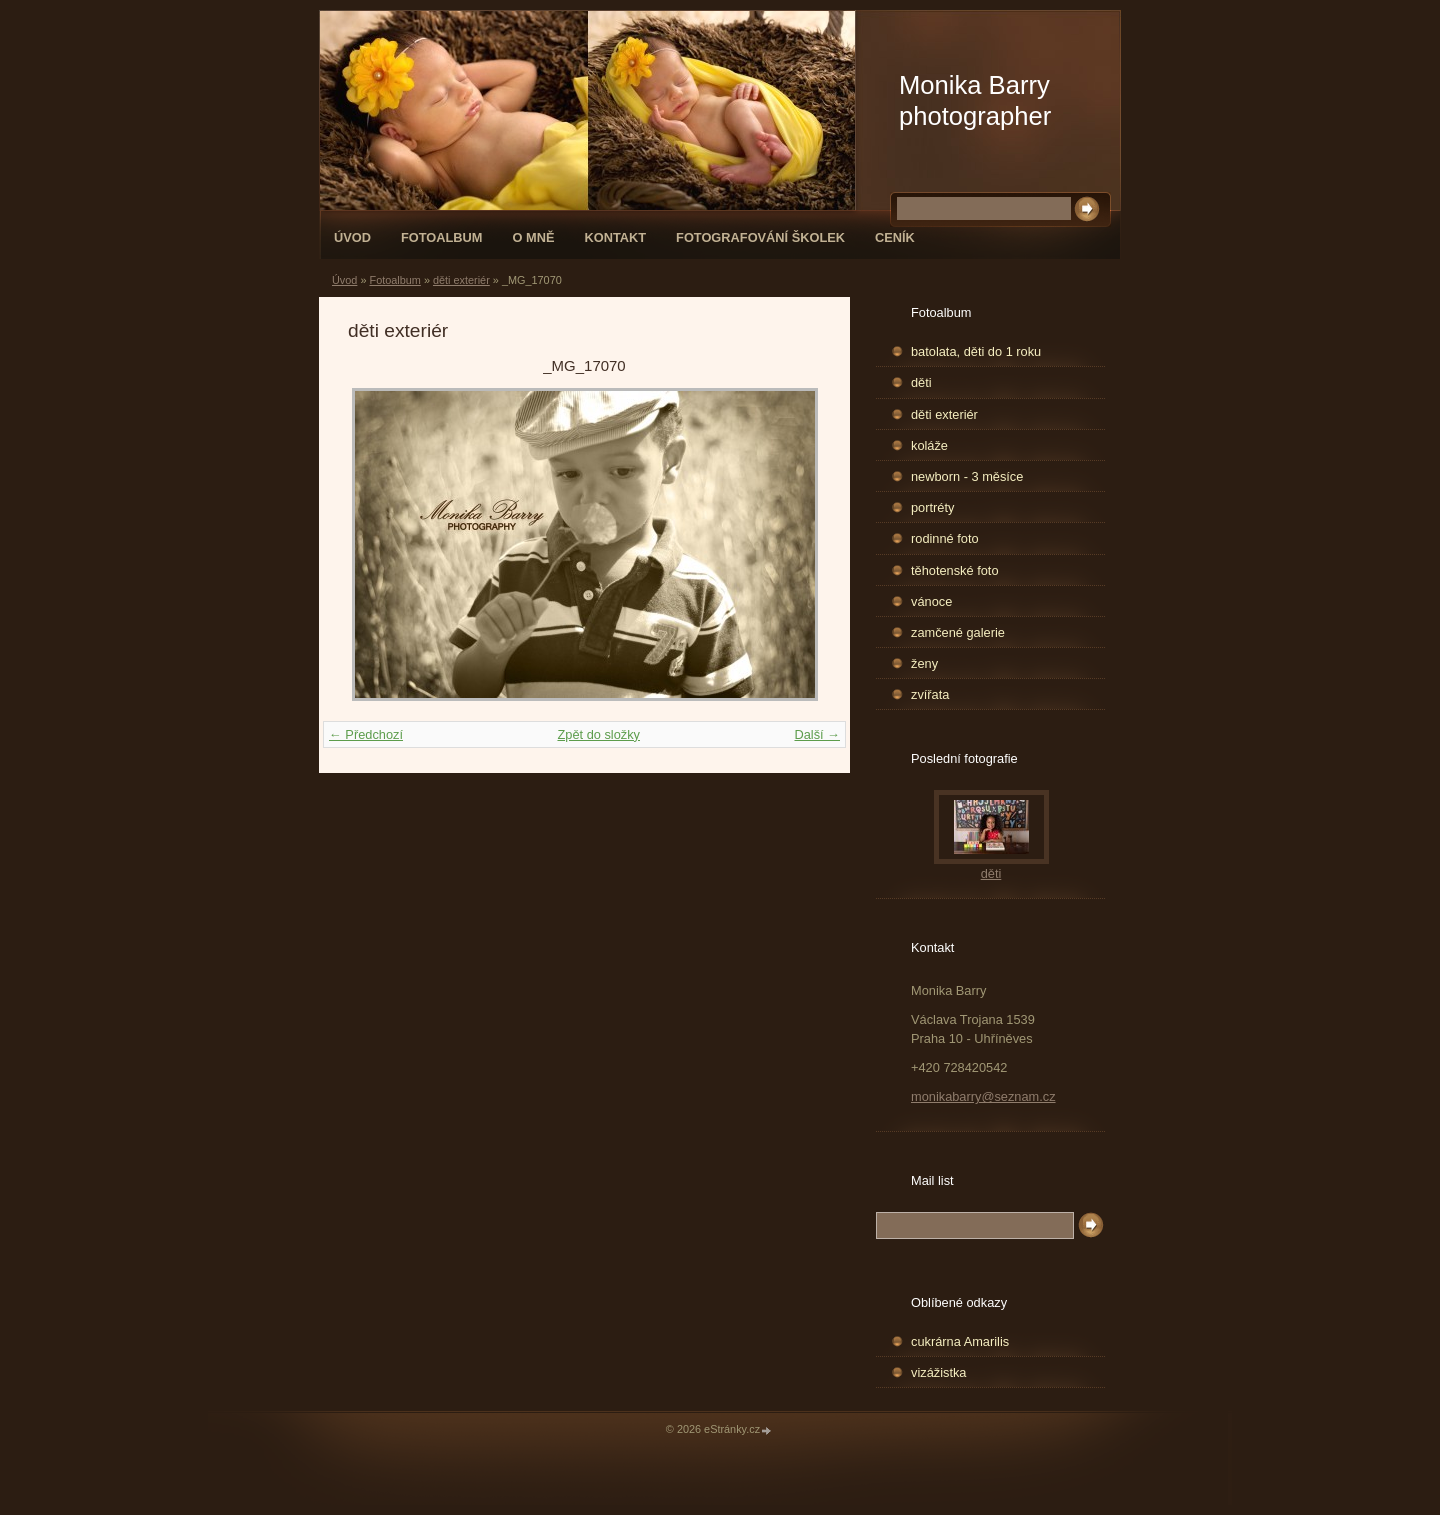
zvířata (930, 694)
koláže (929, 445)
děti (921, 382)
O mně (534, 237)
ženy (924, 663)
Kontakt (615, 237)
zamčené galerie (958, 632)
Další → (817, 734)
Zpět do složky (598, 734)
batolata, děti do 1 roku (976, 351)
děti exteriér (461, 280)
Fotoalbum (442, 237)
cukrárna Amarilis (960, 1341)
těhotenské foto (955, 570)
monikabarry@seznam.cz (983, 1096)
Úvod (352, 237)
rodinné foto (945, 538)
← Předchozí (366, 734)
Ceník (895, 237)
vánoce (931, 601)
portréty (932, 507)
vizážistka (938, 1372)
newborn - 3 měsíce (967, 476)
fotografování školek (760, 237)
